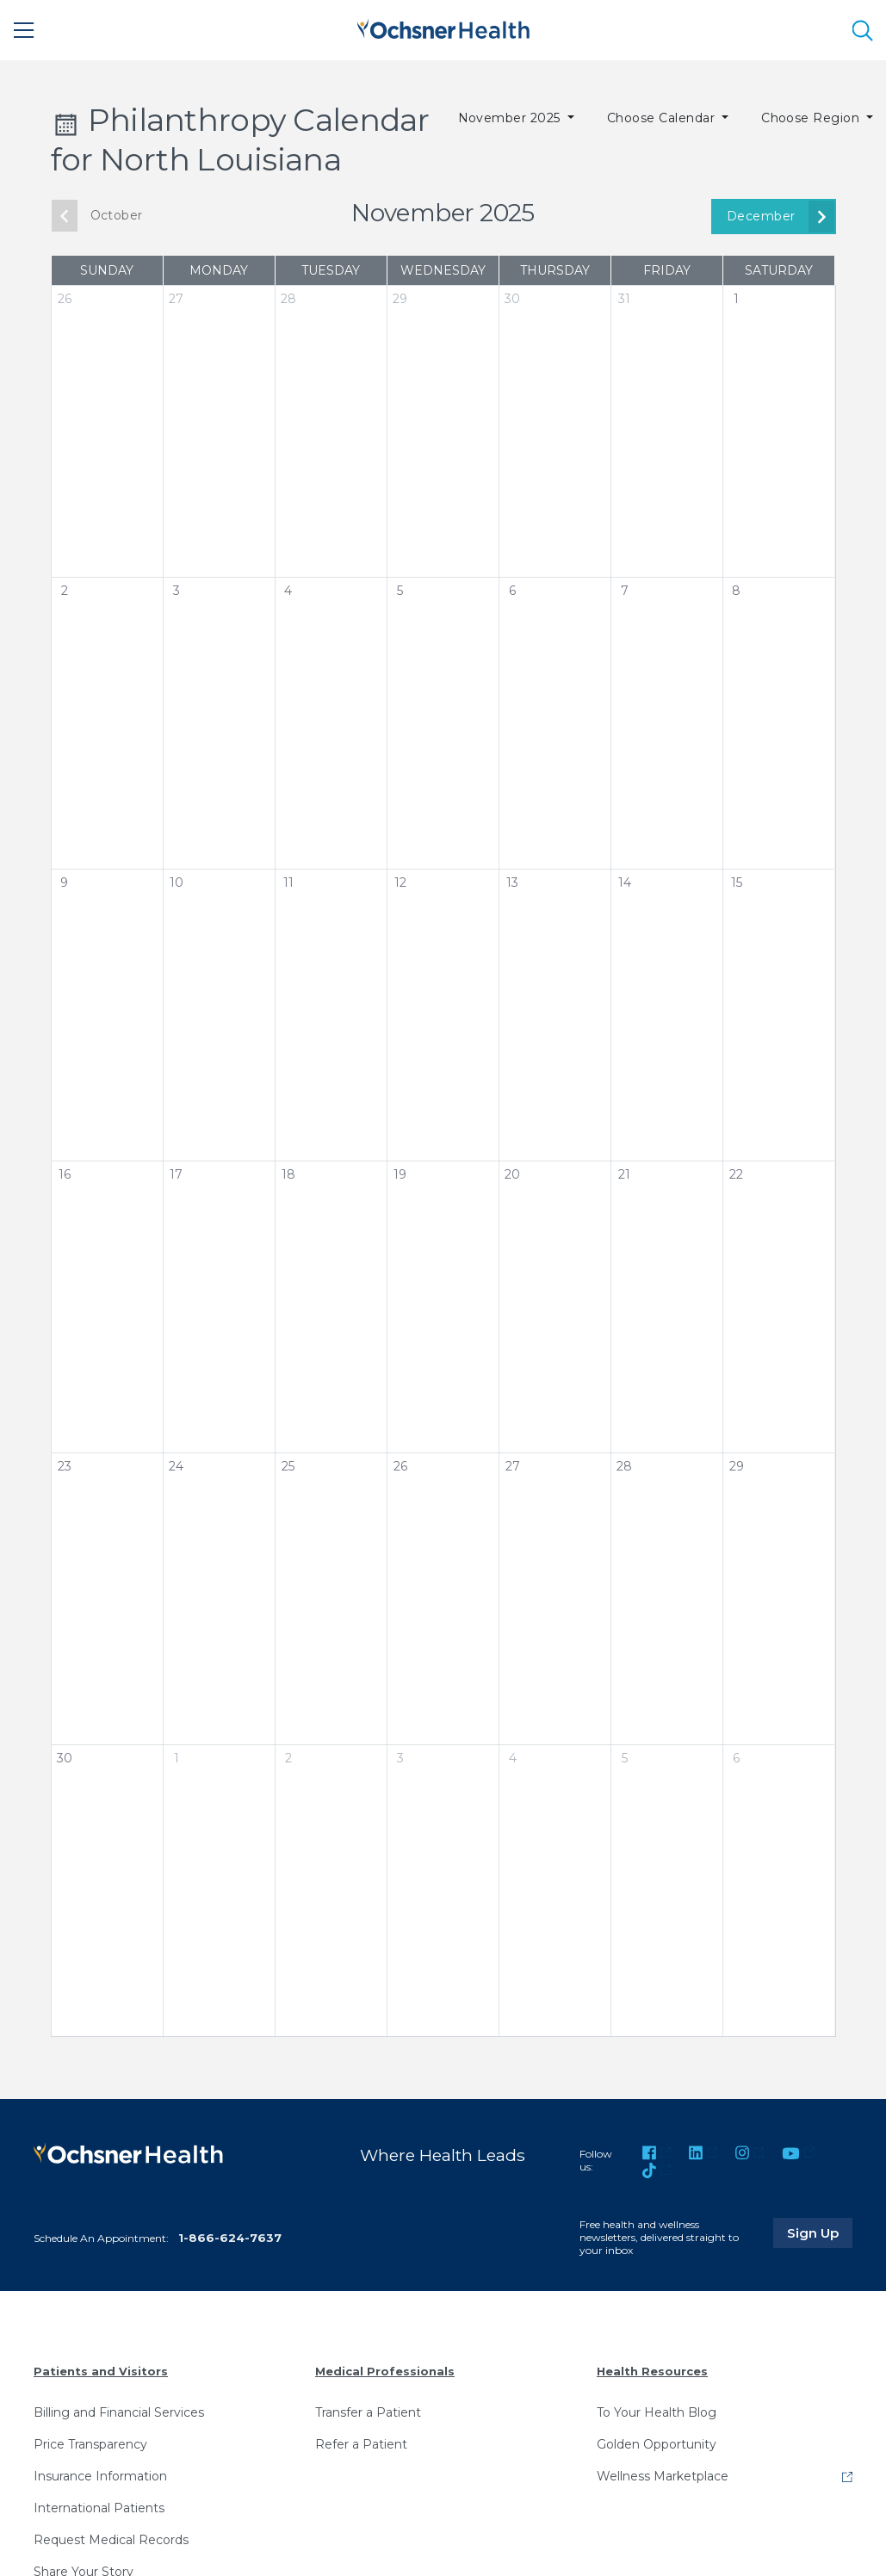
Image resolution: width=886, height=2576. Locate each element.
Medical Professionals (385, 2371)
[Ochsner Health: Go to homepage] (443, 27)
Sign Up (819, 2232)
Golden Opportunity (656, 2444)
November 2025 (511, 118)
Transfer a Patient (368, 2412)
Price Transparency (90, 2444)
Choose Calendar (663, 118)
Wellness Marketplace (662, 2476)
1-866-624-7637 (230, 2238)
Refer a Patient (361, 2444)
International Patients (99, 2508)
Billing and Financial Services (119, 2412)
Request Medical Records (111, 2540)
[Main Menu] (24, 30)
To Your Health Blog (656, 2412)
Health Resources (652, 2371)
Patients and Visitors (101, 2371)
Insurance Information (100, 2476)
